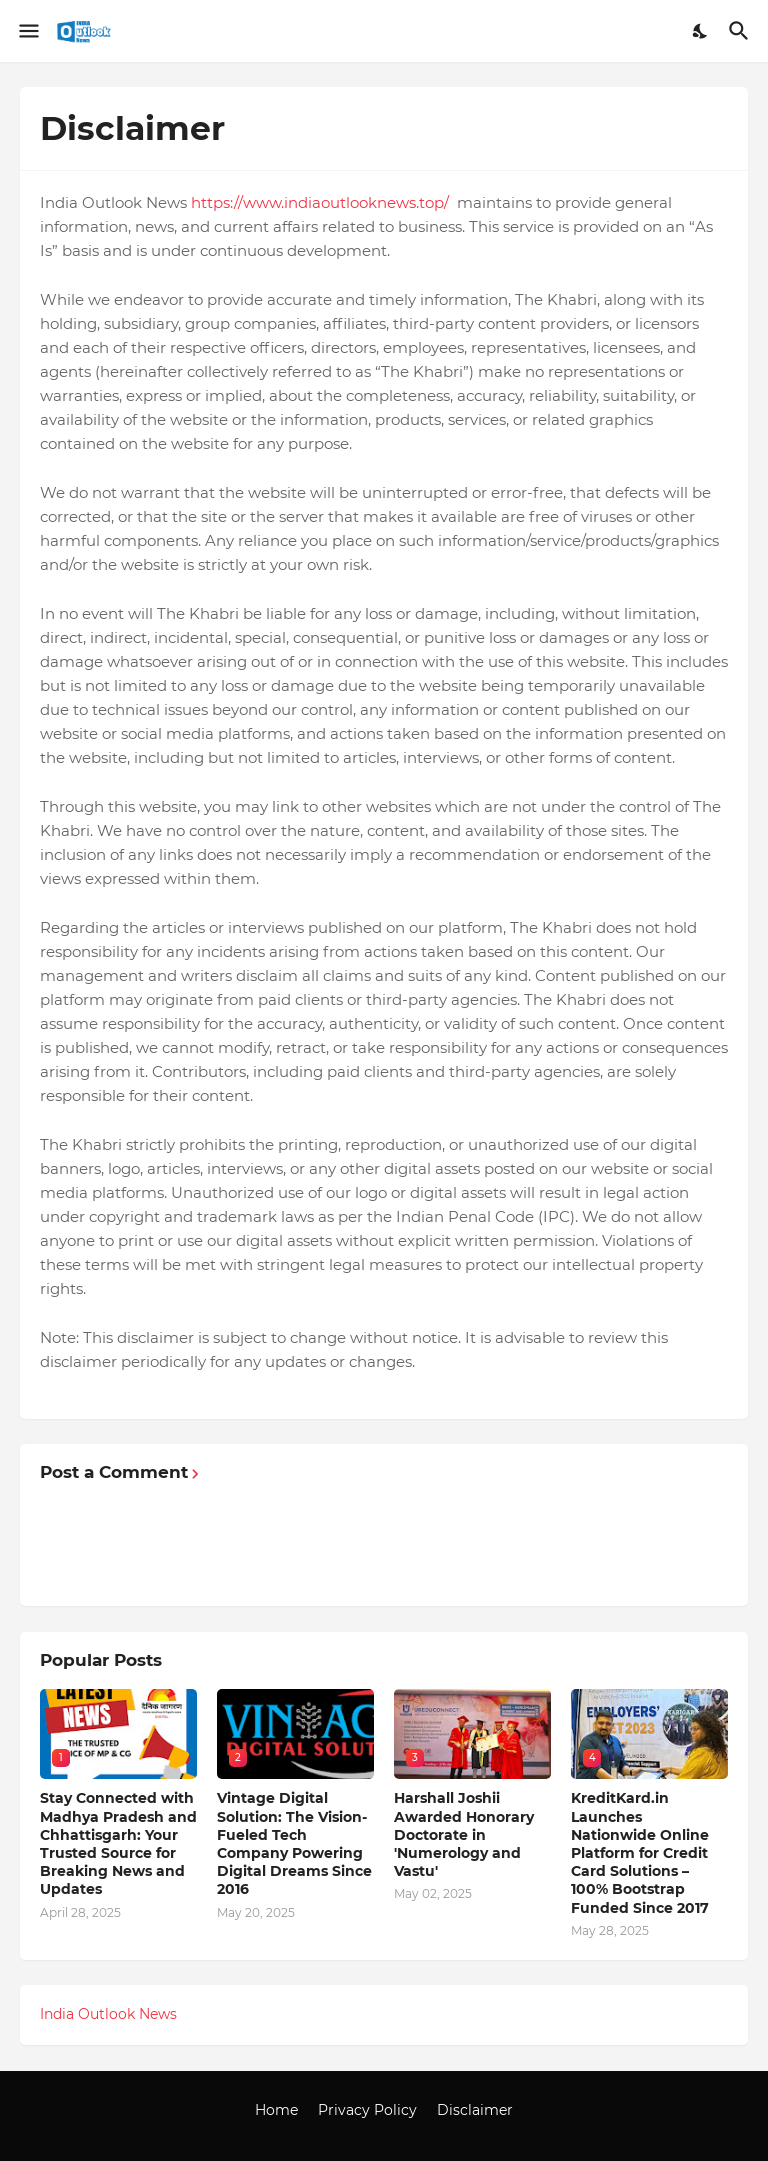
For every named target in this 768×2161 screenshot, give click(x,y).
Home (276, 2110)
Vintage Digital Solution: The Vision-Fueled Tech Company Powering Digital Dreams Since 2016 (294, 1843)
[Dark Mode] (701, 31)
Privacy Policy (367, 2110)
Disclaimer (475, 2110)
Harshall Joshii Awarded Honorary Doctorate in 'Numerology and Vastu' (464, 1834)
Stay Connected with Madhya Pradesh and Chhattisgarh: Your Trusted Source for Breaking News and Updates (118, 1843)
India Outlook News (108, 2014)
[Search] (741, 31)
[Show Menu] (27, 31)
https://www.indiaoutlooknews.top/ (322, 202)
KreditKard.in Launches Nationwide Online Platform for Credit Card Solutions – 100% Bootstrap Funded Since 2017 (640, 1852)
